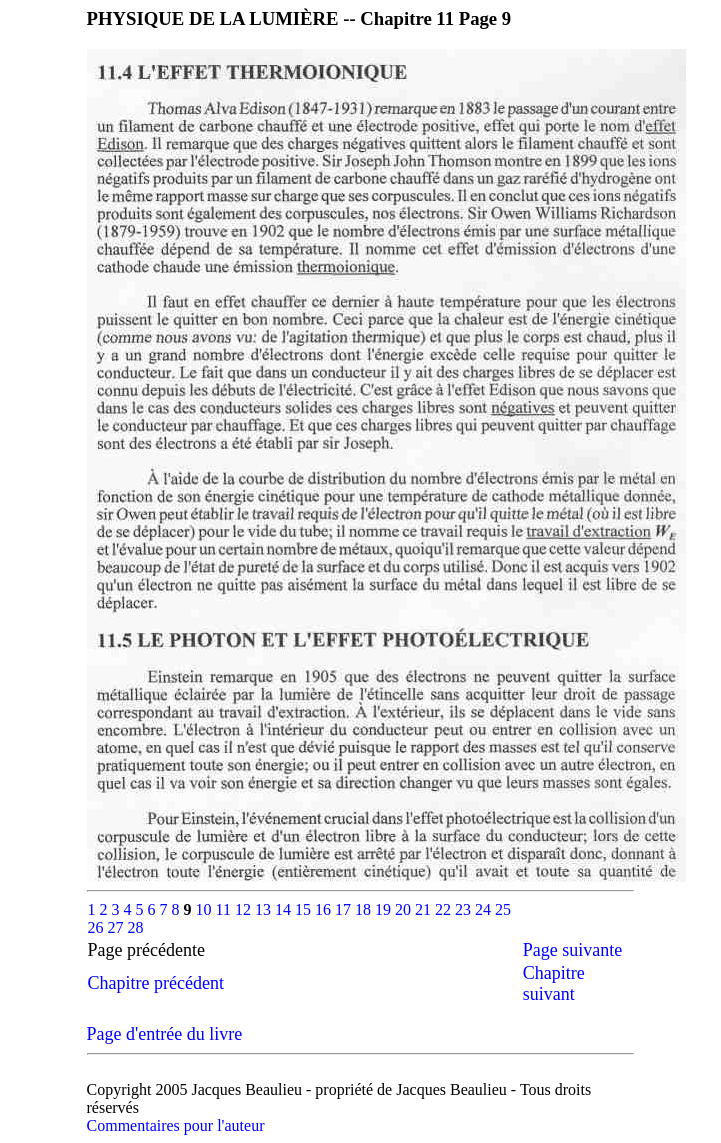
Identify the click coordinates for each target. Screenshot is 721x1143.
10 (206, 909)
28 (136, 927)
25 (503, 909)
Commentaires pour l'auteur (176, 1125)
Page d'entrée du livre (165, 1034)
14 (285, 909)
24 (485, 909)
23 (465, 909)
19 (385, 909)
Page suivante (572, 950)
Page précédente (164, 950)
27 (118, 927)
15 (305, 909)
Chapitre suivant (554, 983)
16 (325, 909)
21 (425, 909)
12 (245, 909)
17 (345, 909)
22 (445, 909)
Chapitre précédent (156, 983)
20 (405, 909)
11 (225, 909)
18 (365, 909)
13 (265, 909)
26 (98, 927)
